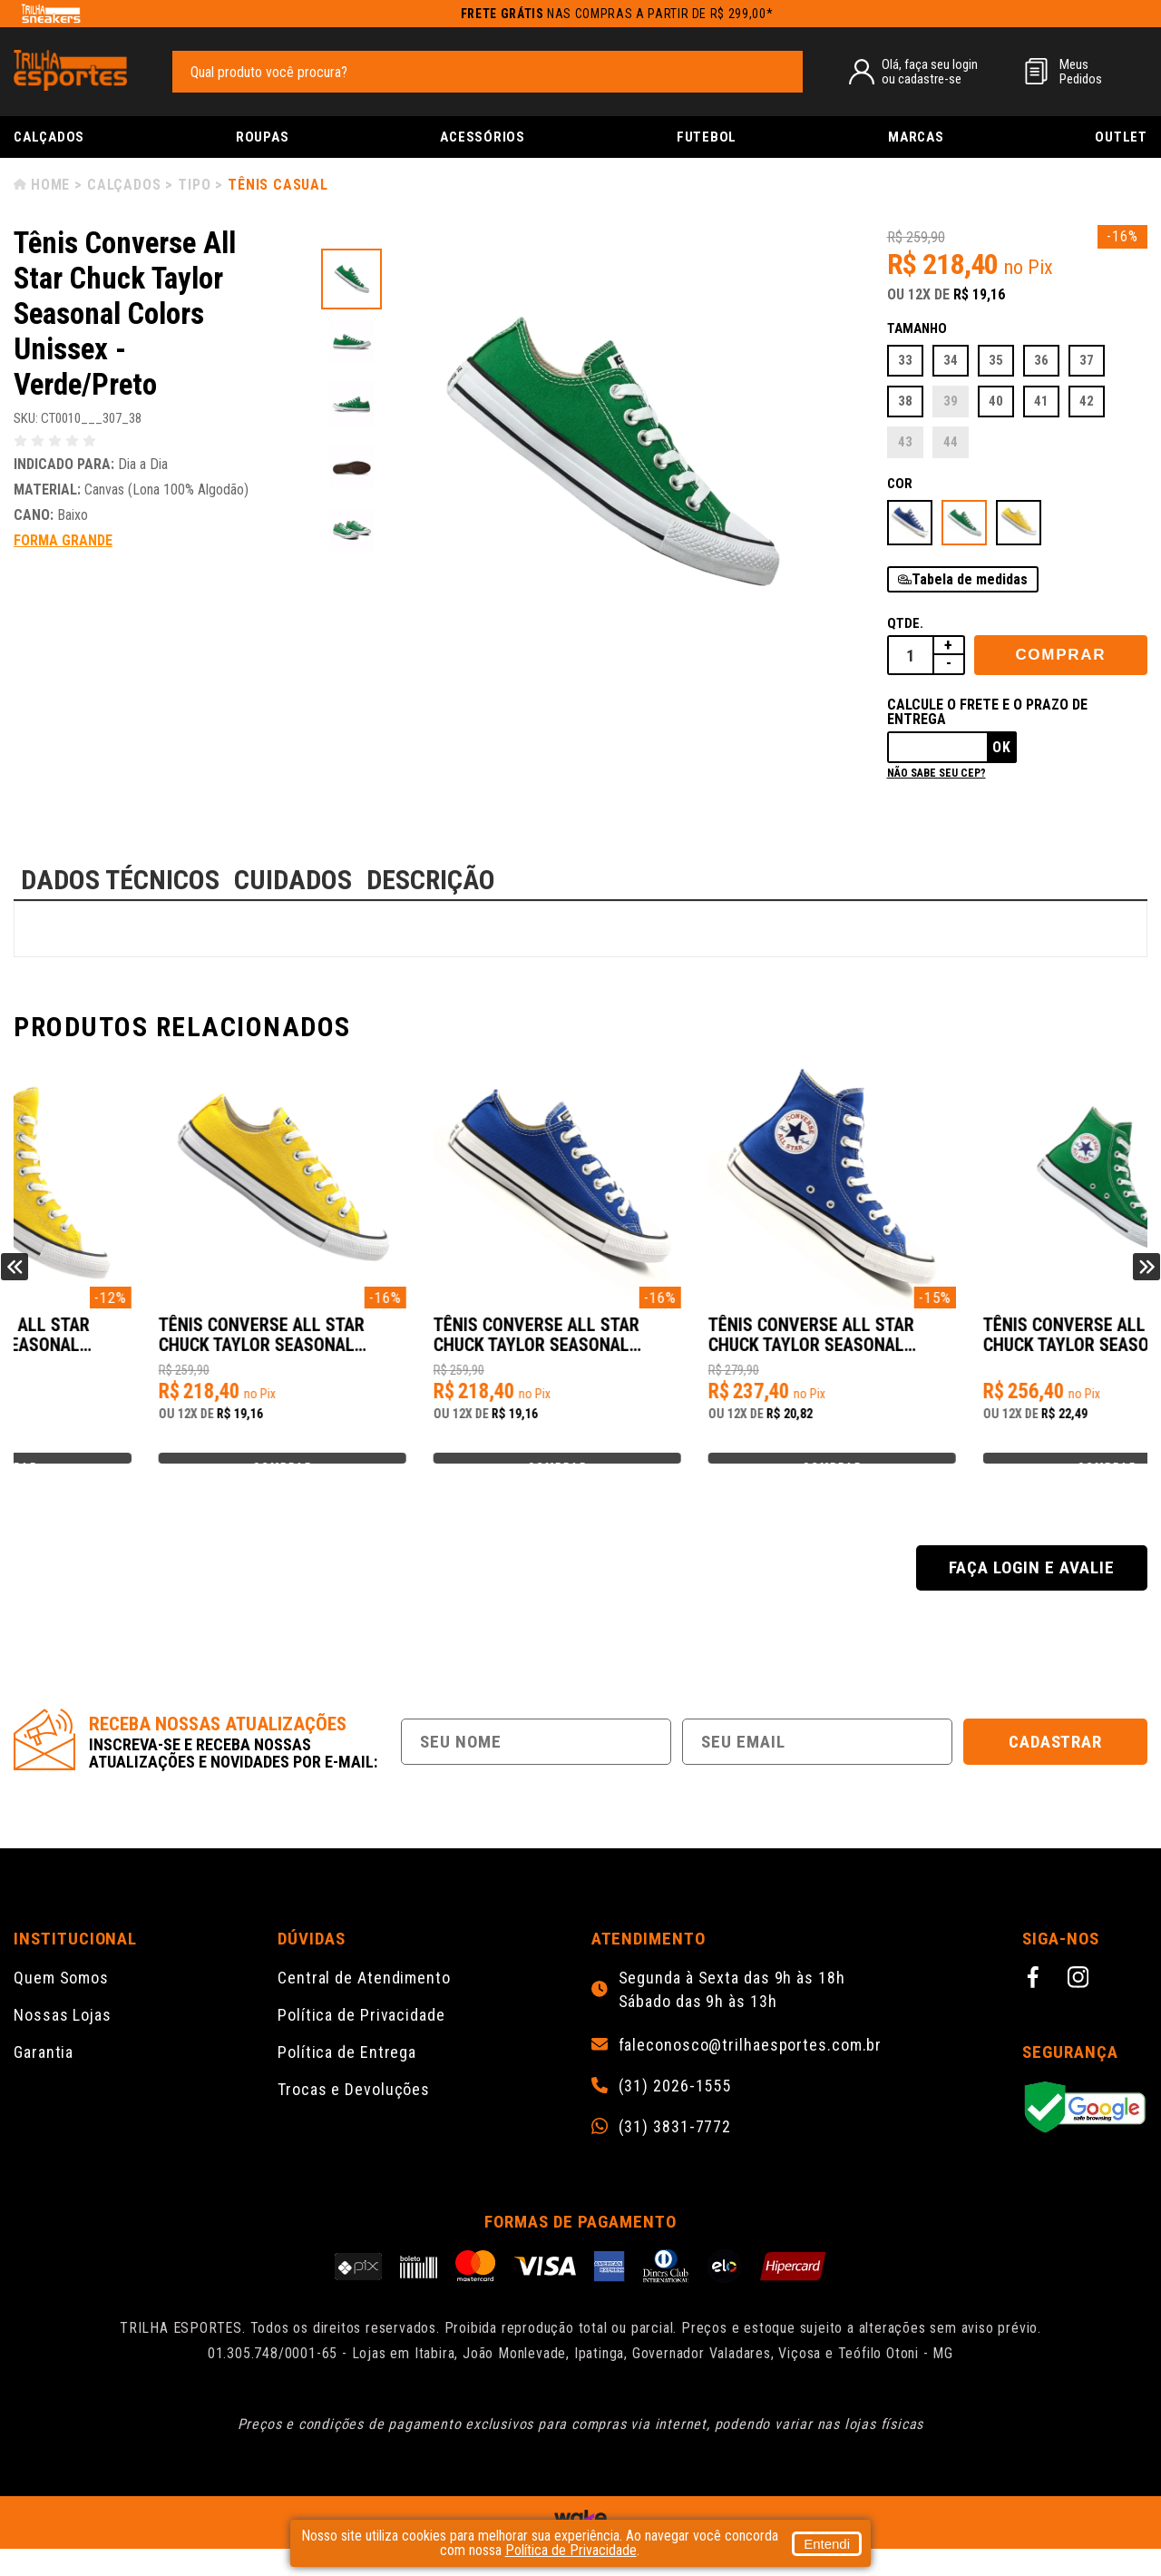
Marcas (916, 137)
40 (996, 401)
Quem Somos (61, 2004)
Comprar (1060, 654)
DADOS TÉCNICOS (120, 880)
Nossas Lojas (63, 2042)
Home (50, 184)
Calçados (49, 137)
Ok (1001, 747)
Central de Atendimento (364, 2004)
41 (1041, 401)
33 (905, 360)
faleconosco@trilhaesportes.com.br (751, 2072)
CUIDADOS (293, 880)
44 (950, 442)
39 (950, 401)
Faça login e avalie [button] (1031, 1594)
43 (905, 442)
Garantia (43, 2079)
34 (950, 360)
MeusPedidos (1080, 71)
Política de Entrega (347, 2079)
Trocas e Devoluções (354, 2116)
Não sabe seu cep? (936, 773)
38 (905, 401)
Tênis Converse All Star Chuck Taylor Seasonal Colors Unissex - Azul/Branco (707, 1345)
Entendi (827, 2544)
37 (1086, 360)
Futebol (707, 137)
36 (1041, 360)
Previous (14, 1280)
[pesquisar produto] (780, 71)
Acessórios (482, 137)
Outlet (1121, 137)
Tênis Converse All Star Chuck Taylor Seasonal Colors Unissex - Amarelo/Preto (139, 1345)
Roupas (262, 137)
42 (1086, 401)
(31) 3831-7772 (675, 2154)
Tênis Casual (278, 184)
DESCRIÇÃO (430, 880)
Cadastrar (1056, 1768)
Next (1146, 1280)
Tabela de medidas (970, 579)
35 (996, 360)
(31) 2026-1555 (675, 2113)
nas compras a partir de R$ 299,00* (617, 13)
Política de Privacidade (361, 2042)
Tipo (194, 184)
